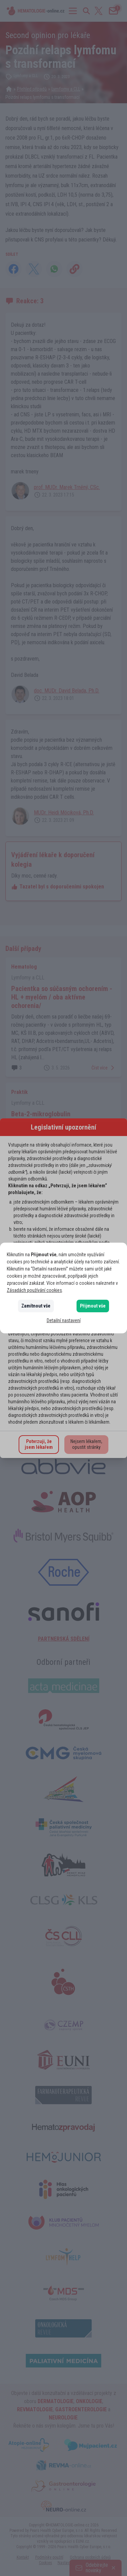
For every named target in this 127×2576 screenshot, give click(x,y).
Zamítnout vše (35, 1306)
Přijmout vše (93, 1306)
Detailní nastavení (64, 1320)
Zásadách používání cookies (34, 1290)
